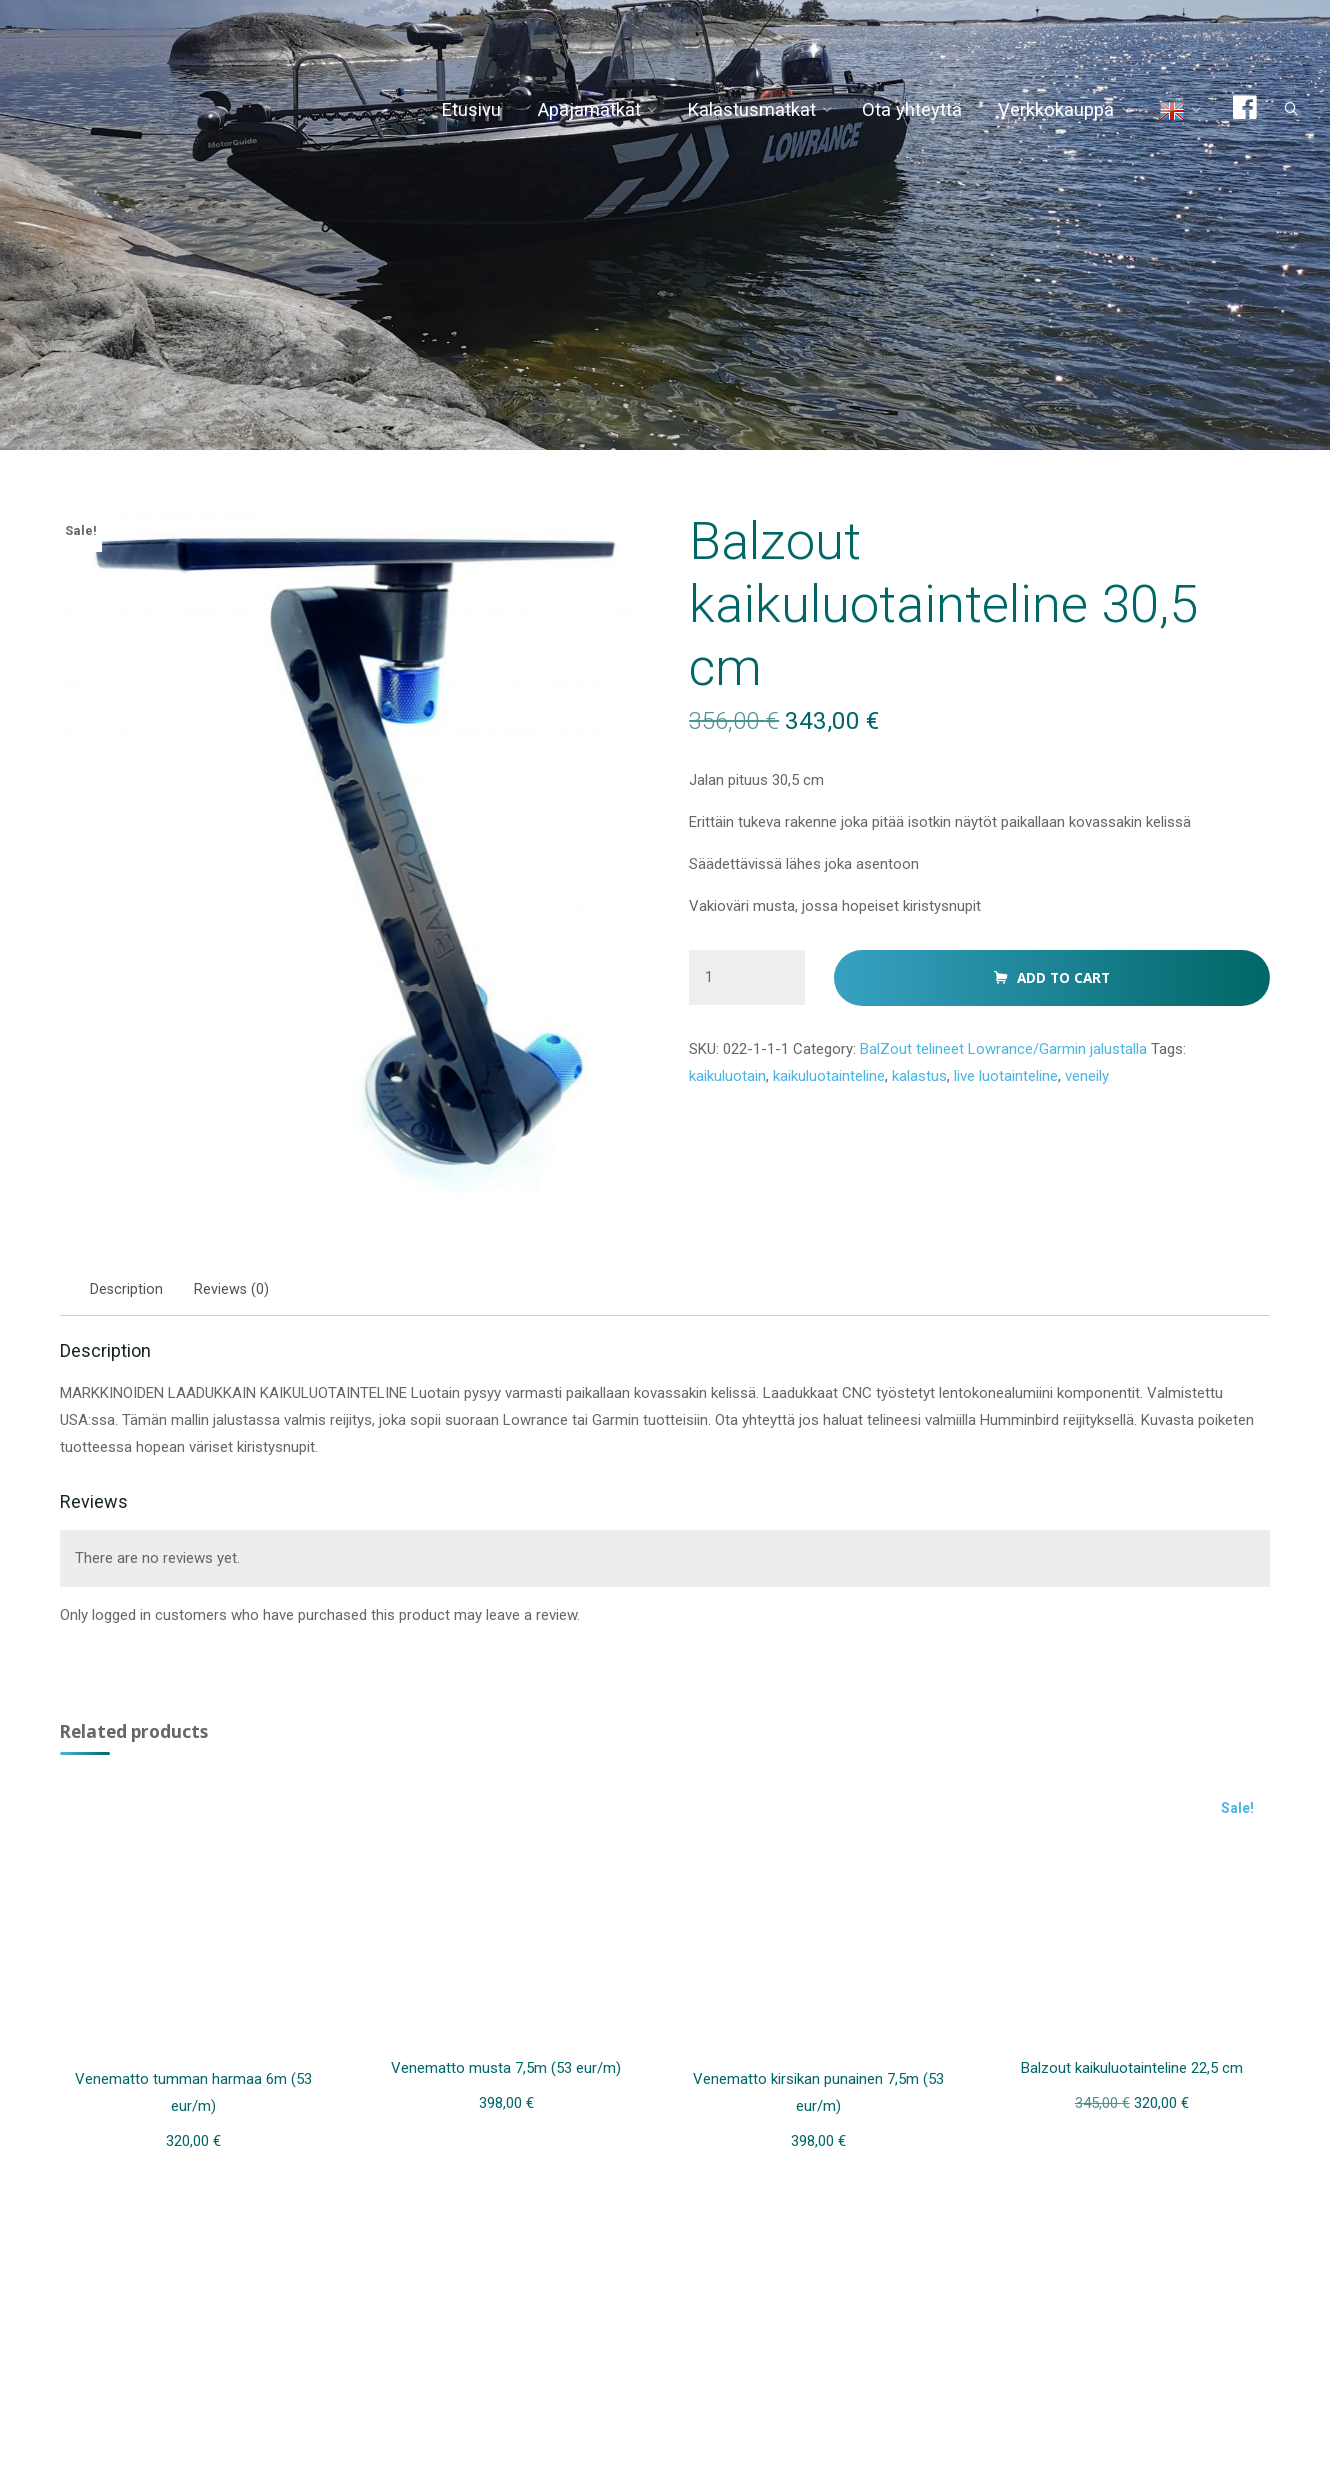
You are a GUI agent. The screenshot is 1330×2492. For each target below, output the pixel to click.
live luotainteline (1029, 1115)
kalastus (935, 1115)
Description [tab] (131, 1293)
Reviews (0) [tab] (236, 1293)
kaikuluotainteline (838, 1115)
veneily (1118, 1115)
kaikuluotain (730, 1115)
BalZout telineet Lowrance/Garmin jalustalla (1023, 1086)
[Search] (1276, 110)
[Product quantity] (746, 1010)
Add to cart (1062, 1011)
